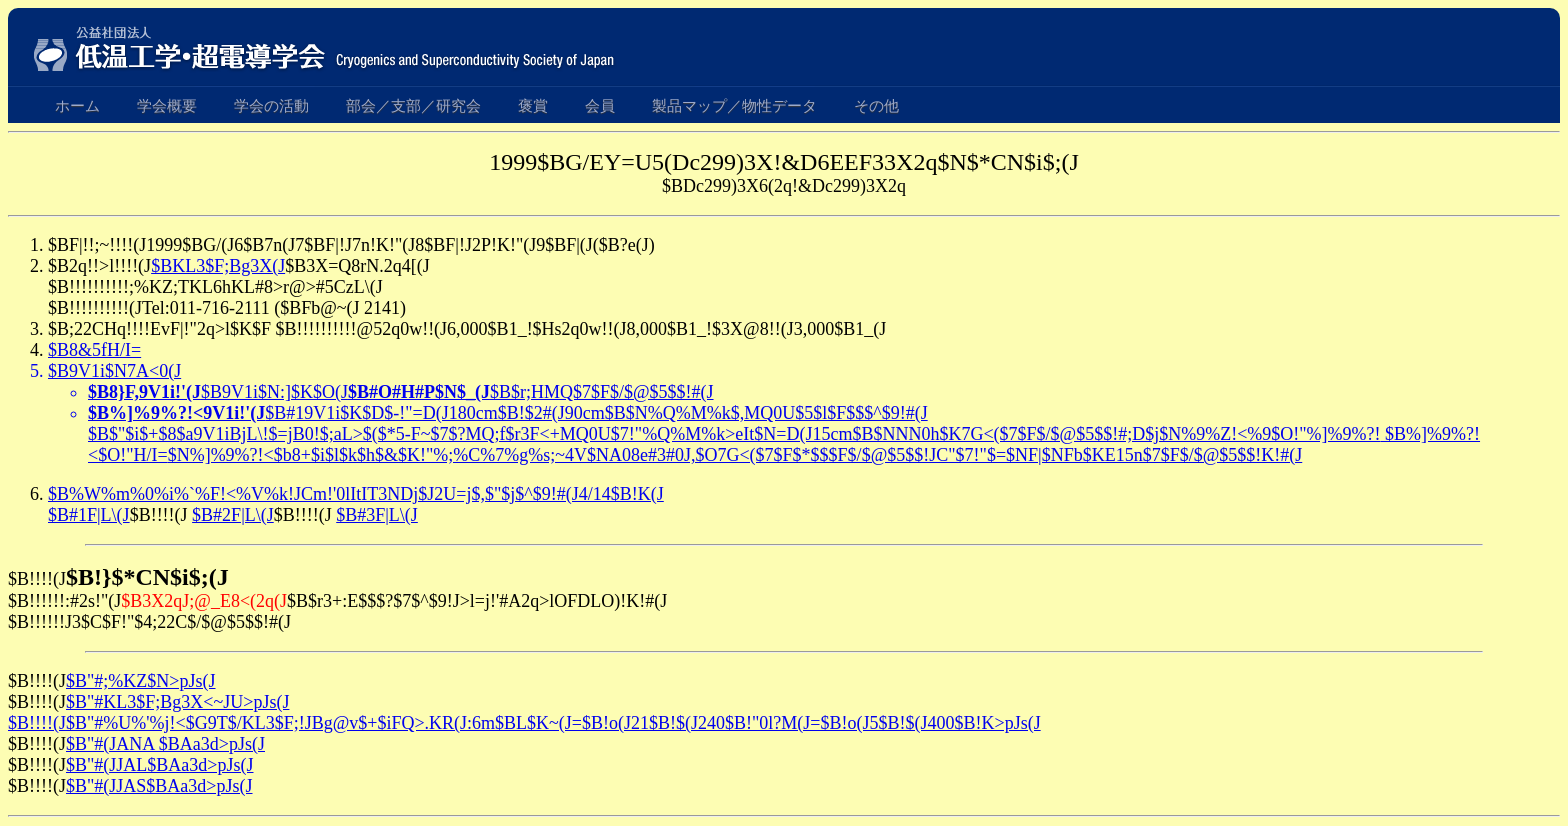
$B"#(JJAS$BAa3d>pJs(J (159, 786)
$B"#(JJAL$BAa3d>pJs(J (160, 765)
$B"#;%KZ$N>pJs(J (141, 681)
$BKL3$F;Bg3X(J (218, 266)
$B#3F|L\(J (377, 515)
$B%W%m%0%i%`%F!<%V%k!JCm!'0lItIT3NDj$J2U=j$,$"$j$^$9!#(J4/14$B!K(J (356, 494)
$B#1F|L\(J (89, 515)
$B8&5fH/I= (94, 350)
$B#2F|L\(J (233, 515)
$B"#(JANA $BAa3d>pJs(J (165, 744)
